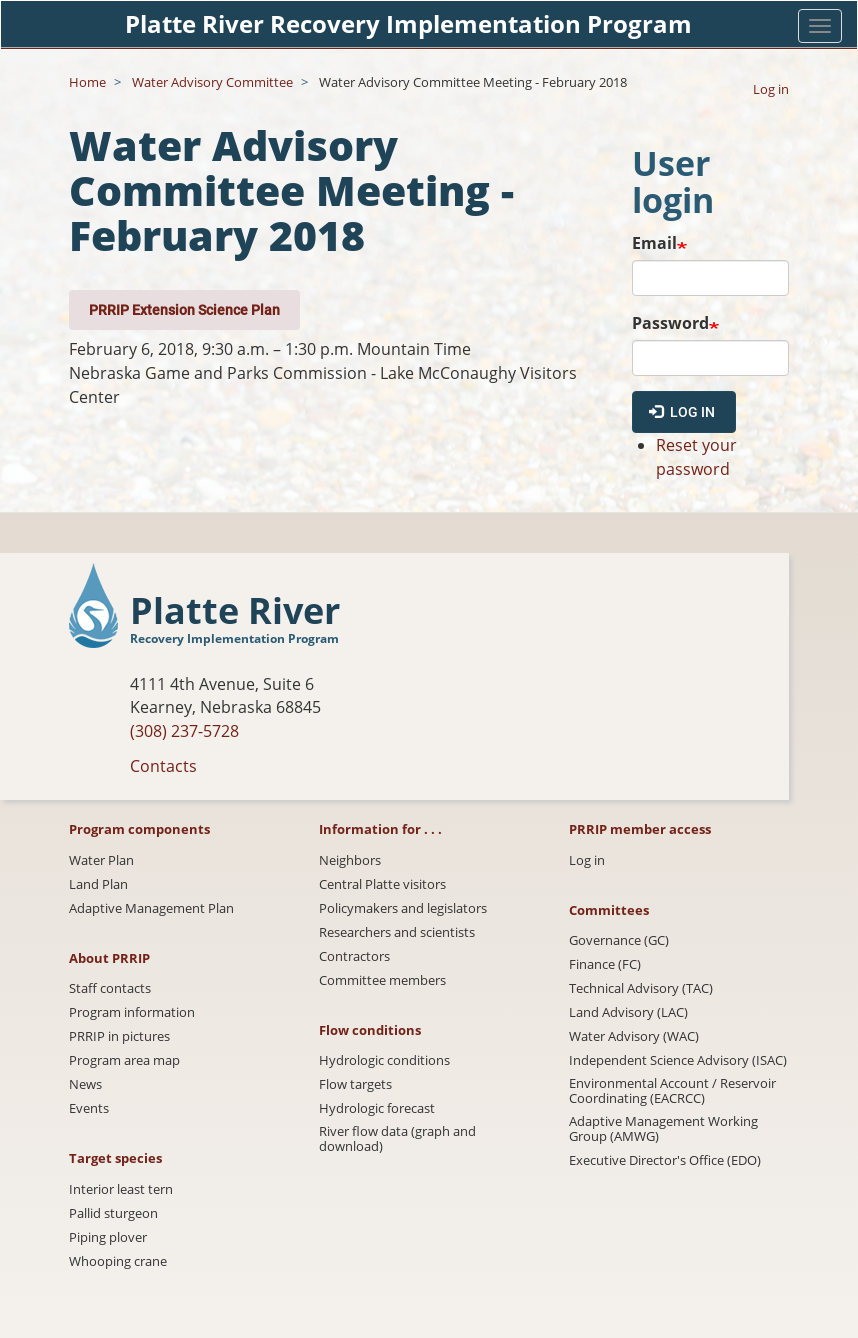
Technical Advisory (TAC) (641, 988)
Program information (132, 1012)
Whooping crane (118, 1261)
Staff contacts (110, 988)
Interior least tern (121, 1189)
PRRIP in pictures (119, 1036)
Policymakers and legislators (403, 908)
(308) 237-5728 (184, 731)
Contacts (163, 766)
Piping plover (108, 1237)
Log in (771, 89)
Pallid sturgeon (113, 1213)
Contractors (354, 956)
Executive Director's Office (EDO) (665, 1160)
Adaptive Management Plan (151, 908)
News (85, 1084)
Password (670, 323)
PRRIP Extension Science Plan (184, 309)
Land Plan (98, 884)
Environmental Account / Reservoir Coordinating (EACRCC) (672, 1091)
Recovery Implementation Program (234, 638)
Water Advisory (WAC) (634, 1036)
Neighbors (350, 860)
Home (87, 82)
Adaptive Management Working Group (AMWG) (663, 1129)
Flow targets (355, 1084)
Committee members (382, 980)
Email (654, 243)
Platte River (235, 611)
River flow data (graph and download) (397, 1139)
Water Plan (101, 860)
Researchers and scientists (397, 932)
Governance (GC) (619, 940)
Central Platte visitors (382, 884)
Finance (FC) (605, 964)
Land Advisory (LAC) (628, 1012)
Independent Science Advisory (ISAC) (678, 1060)
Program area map (124, 1060)
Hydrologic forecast (377, 1108)
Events (89, 1108)
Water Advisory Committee (212, 82)
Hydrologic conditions (384, 1060)
